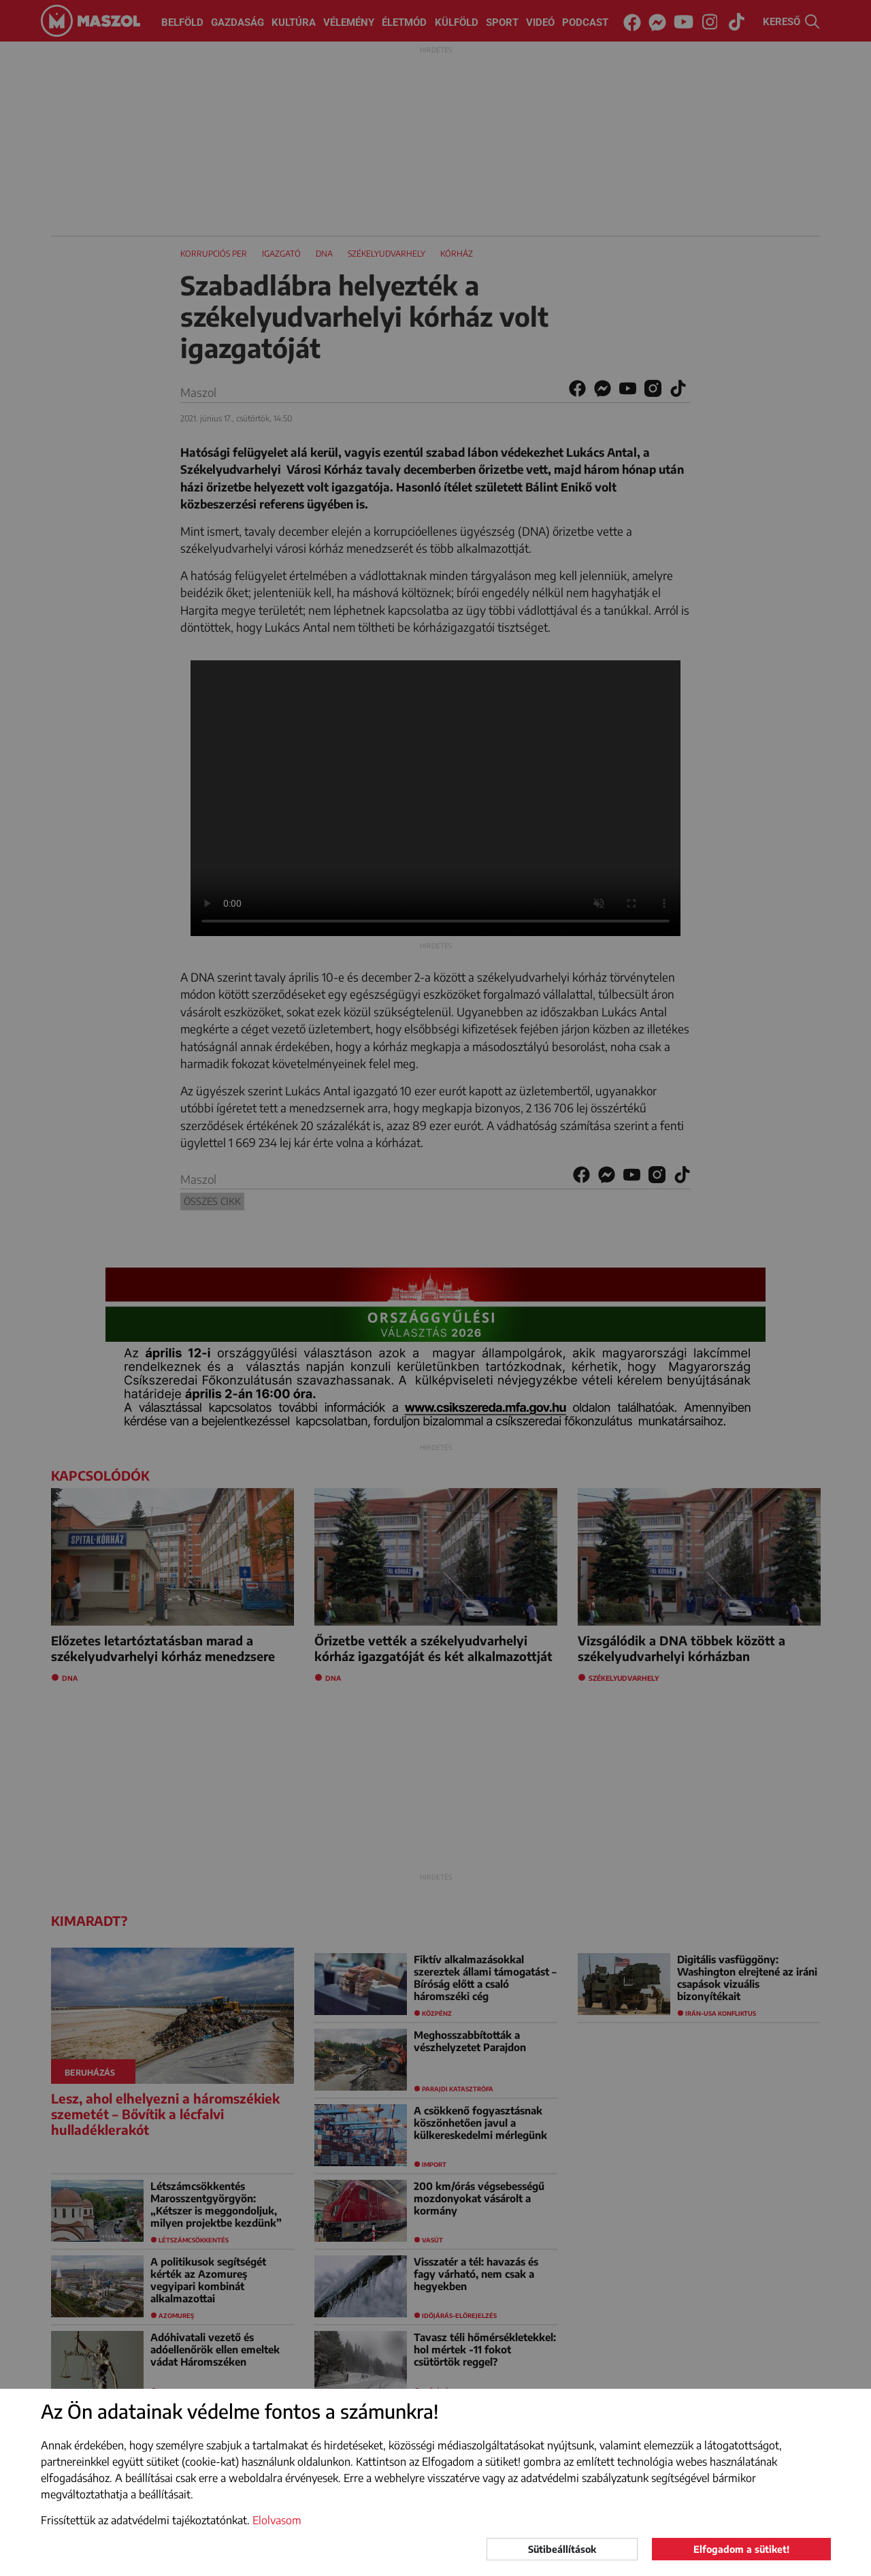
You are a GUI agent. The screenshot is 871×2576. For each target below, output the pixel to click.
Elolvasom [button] (276, 2520)
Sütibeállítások (562, 2549)
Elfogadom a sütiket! (741, 2549)
